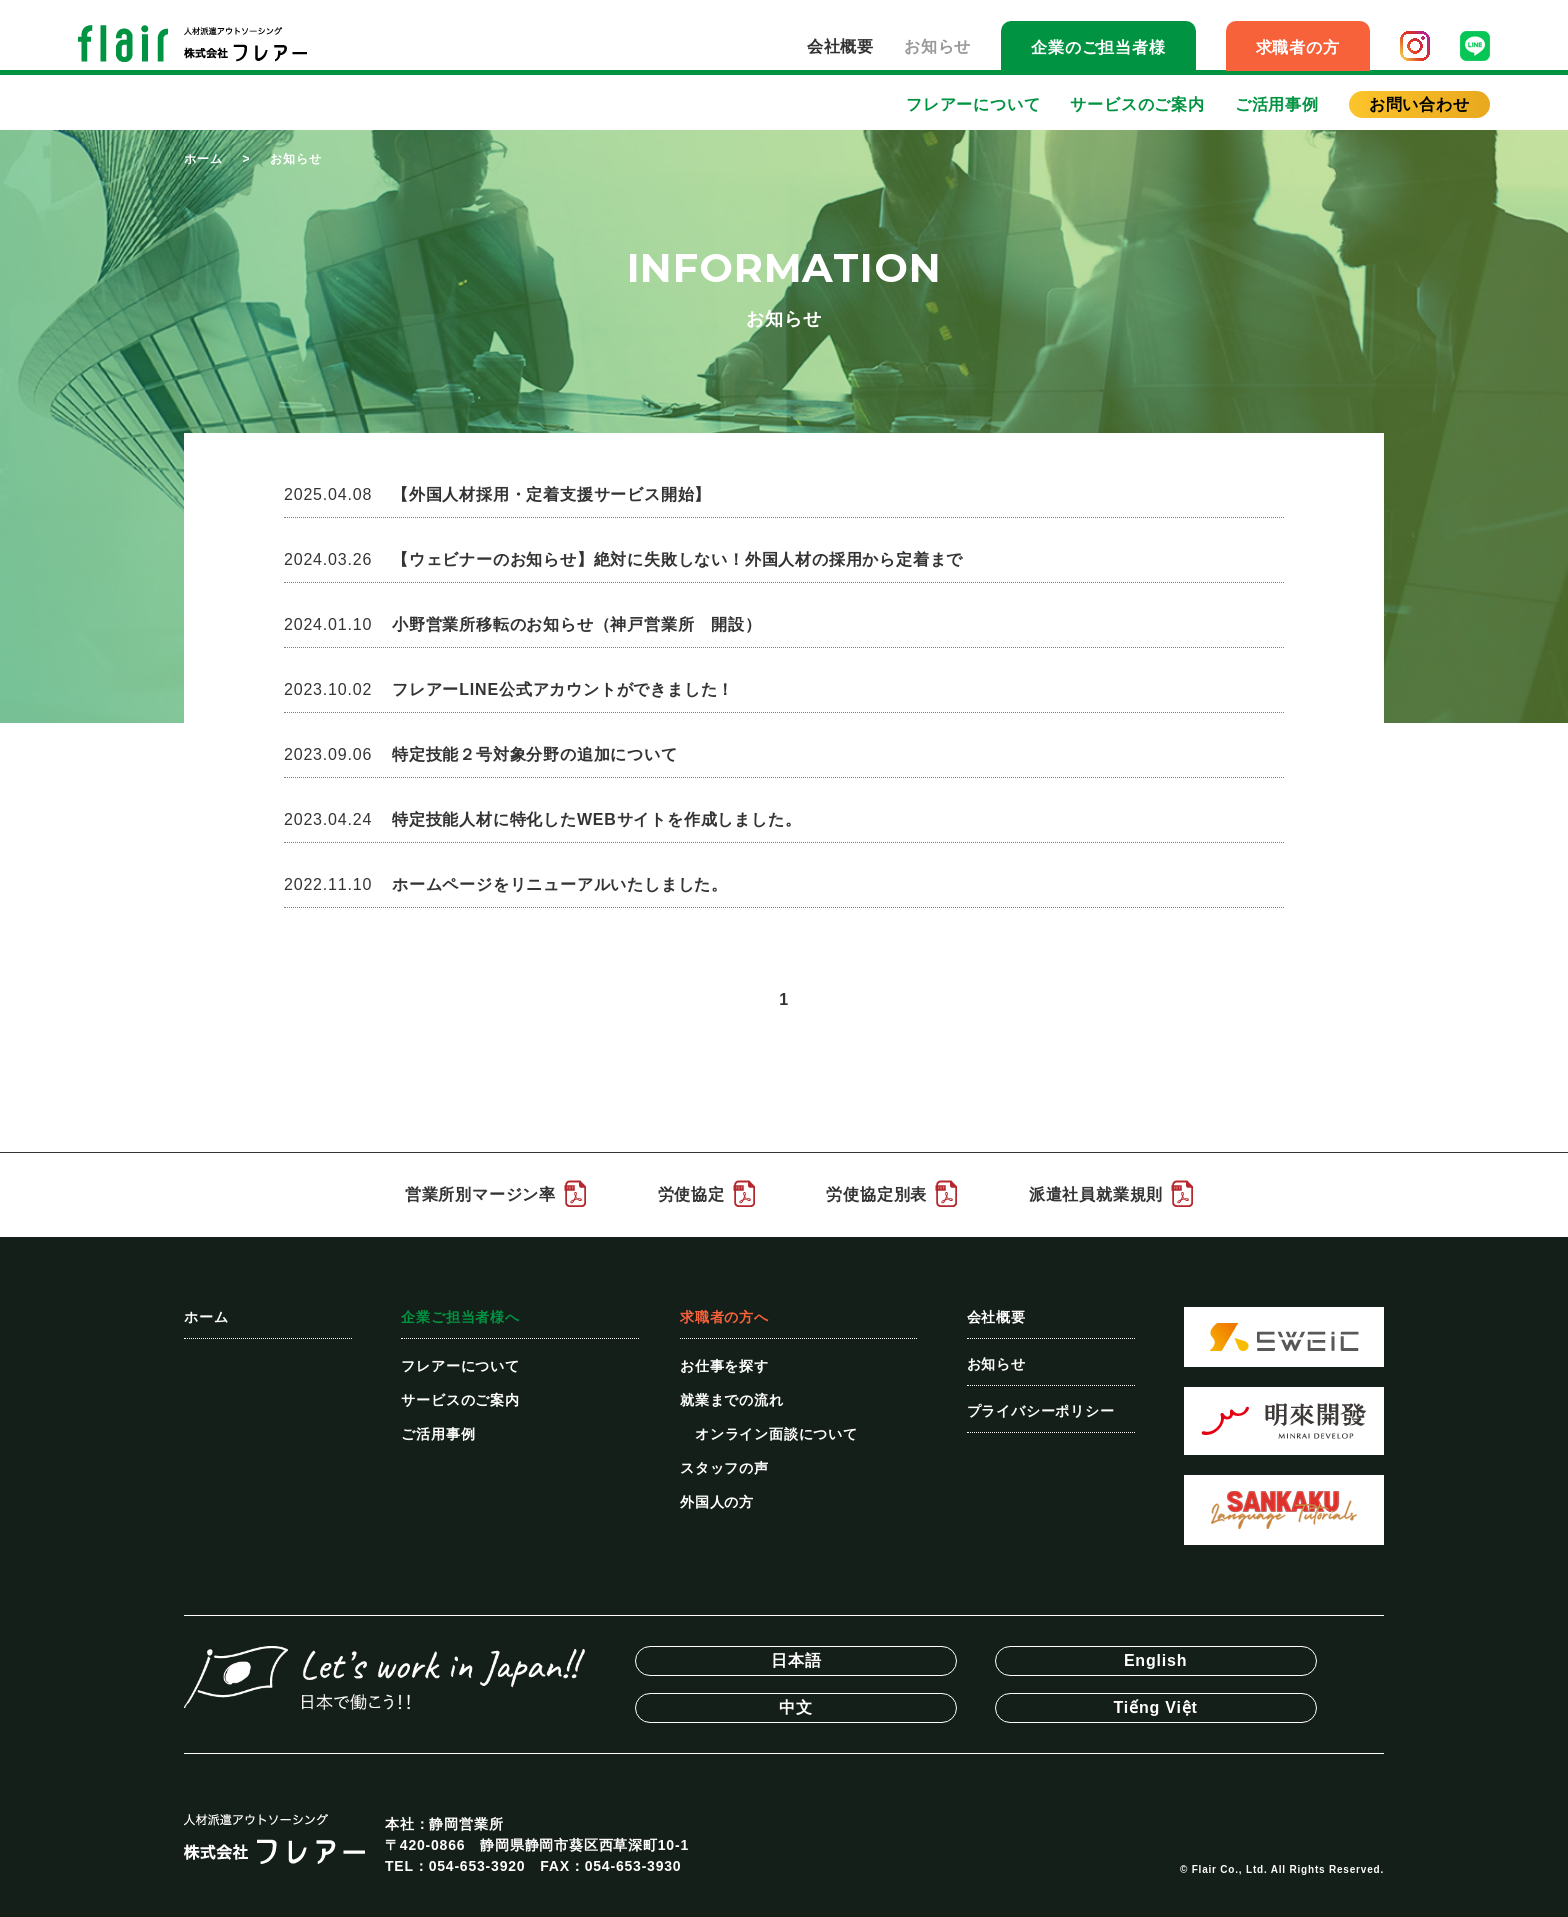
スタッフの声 (724, 1468)
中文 (796, 1707)
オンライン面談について (776, 1434)
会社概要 (840, 46)
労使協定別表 (876, 1194)
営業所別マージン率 (480, 1194)
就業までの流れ (732, 1400)
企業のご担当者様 (1098, 47)
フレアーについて (973, 104)
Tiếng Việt (1156, 1707)
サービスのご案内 (1137, 104)
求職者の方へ (724, 1317)
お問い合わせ (1419, 104)
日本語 (796, 1660)
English (1155, 1660)
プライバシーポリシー (1041, 1411)
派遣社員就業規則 (1096, 1194)
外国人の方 (717, 1502)
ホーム (203, 159)
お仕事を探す (724, 1366)
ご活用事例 (1277, 104)
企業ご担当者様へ (460, 1317)
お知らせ (937, 46)
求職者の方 (1298, 47)
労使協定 (691, 1194)
